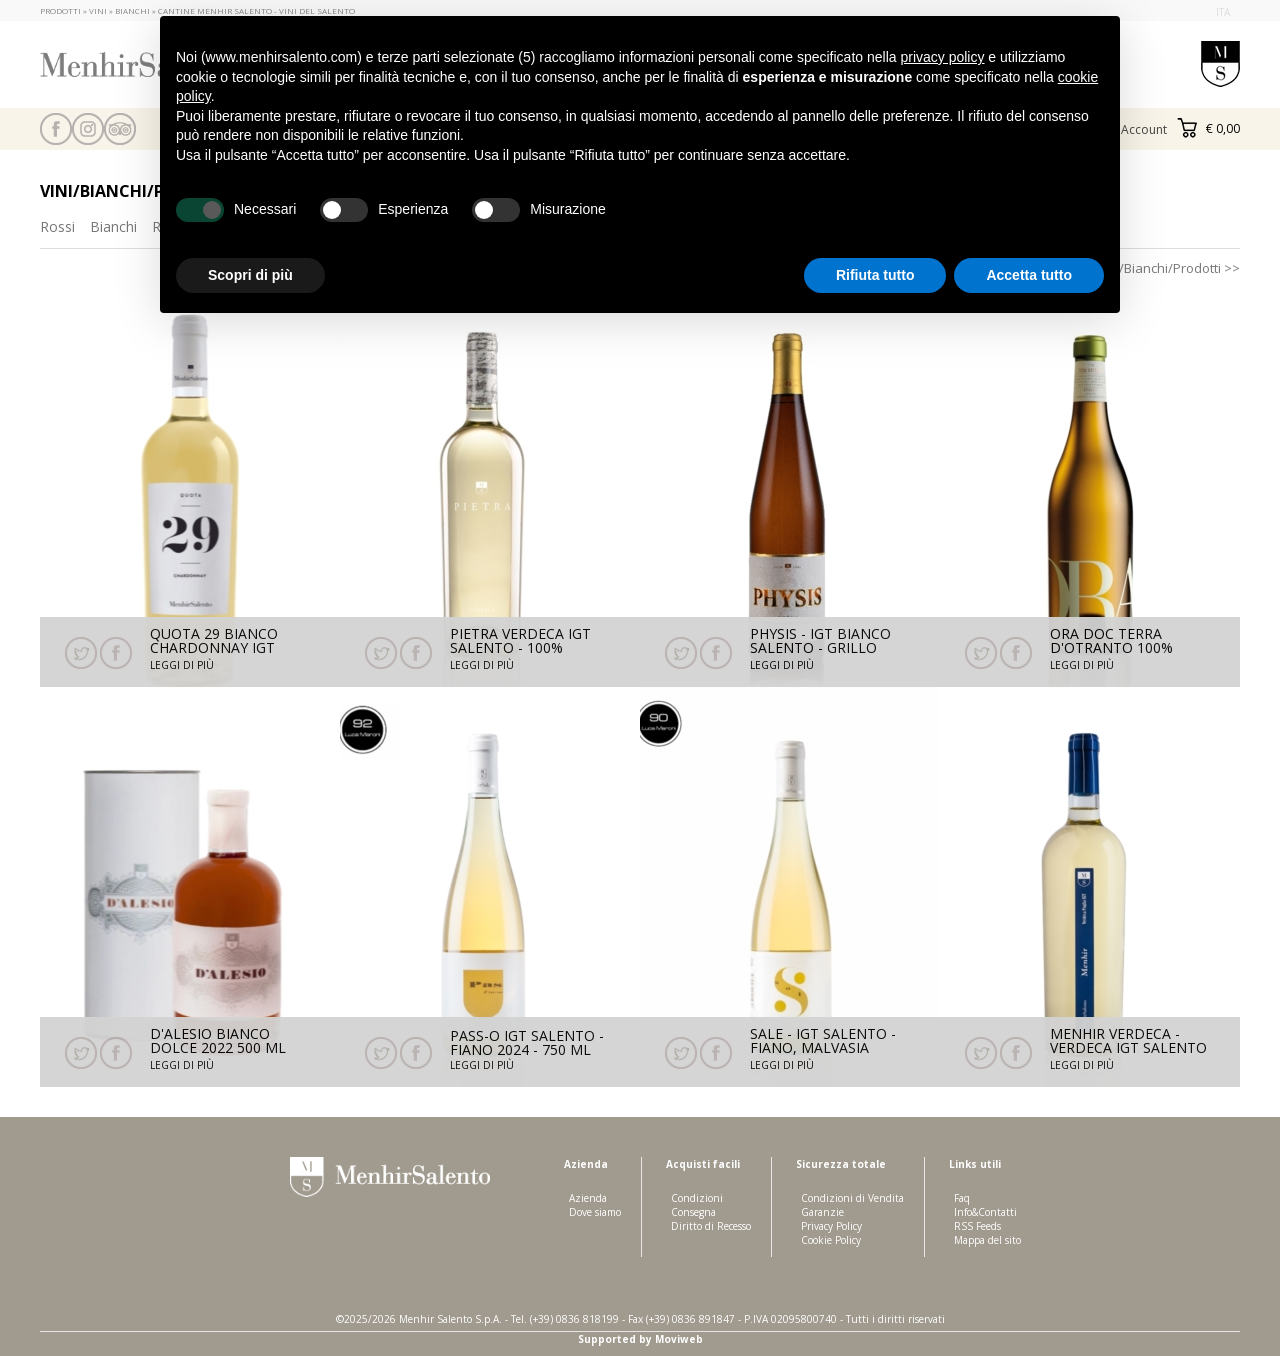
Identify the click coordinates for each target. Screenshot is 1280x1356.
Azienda (588, 1198)
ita (1223, 12)
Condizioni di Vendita (852, 1198)
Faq (962, 1198)
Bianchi (113, 226)
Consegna (693, 1212)
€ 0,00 (1208, 128)
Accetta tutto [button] (1029, 275)
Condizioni (697, 1198)
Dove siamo (595, 1212)
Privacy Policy (831, 1226)
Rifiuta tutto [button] (875, 275)
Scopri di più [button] (250, 275)
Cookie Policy (831, 1240)
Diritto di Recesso (711, 1226)
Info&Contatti (985, 1212)
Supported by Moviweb (640, 1339)
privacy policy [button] (942, 57)
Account (1144, 129)
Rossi (57, 226)
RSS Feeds (977, 1226)
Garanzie (822, 1212)
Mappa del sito (987, 1240)
